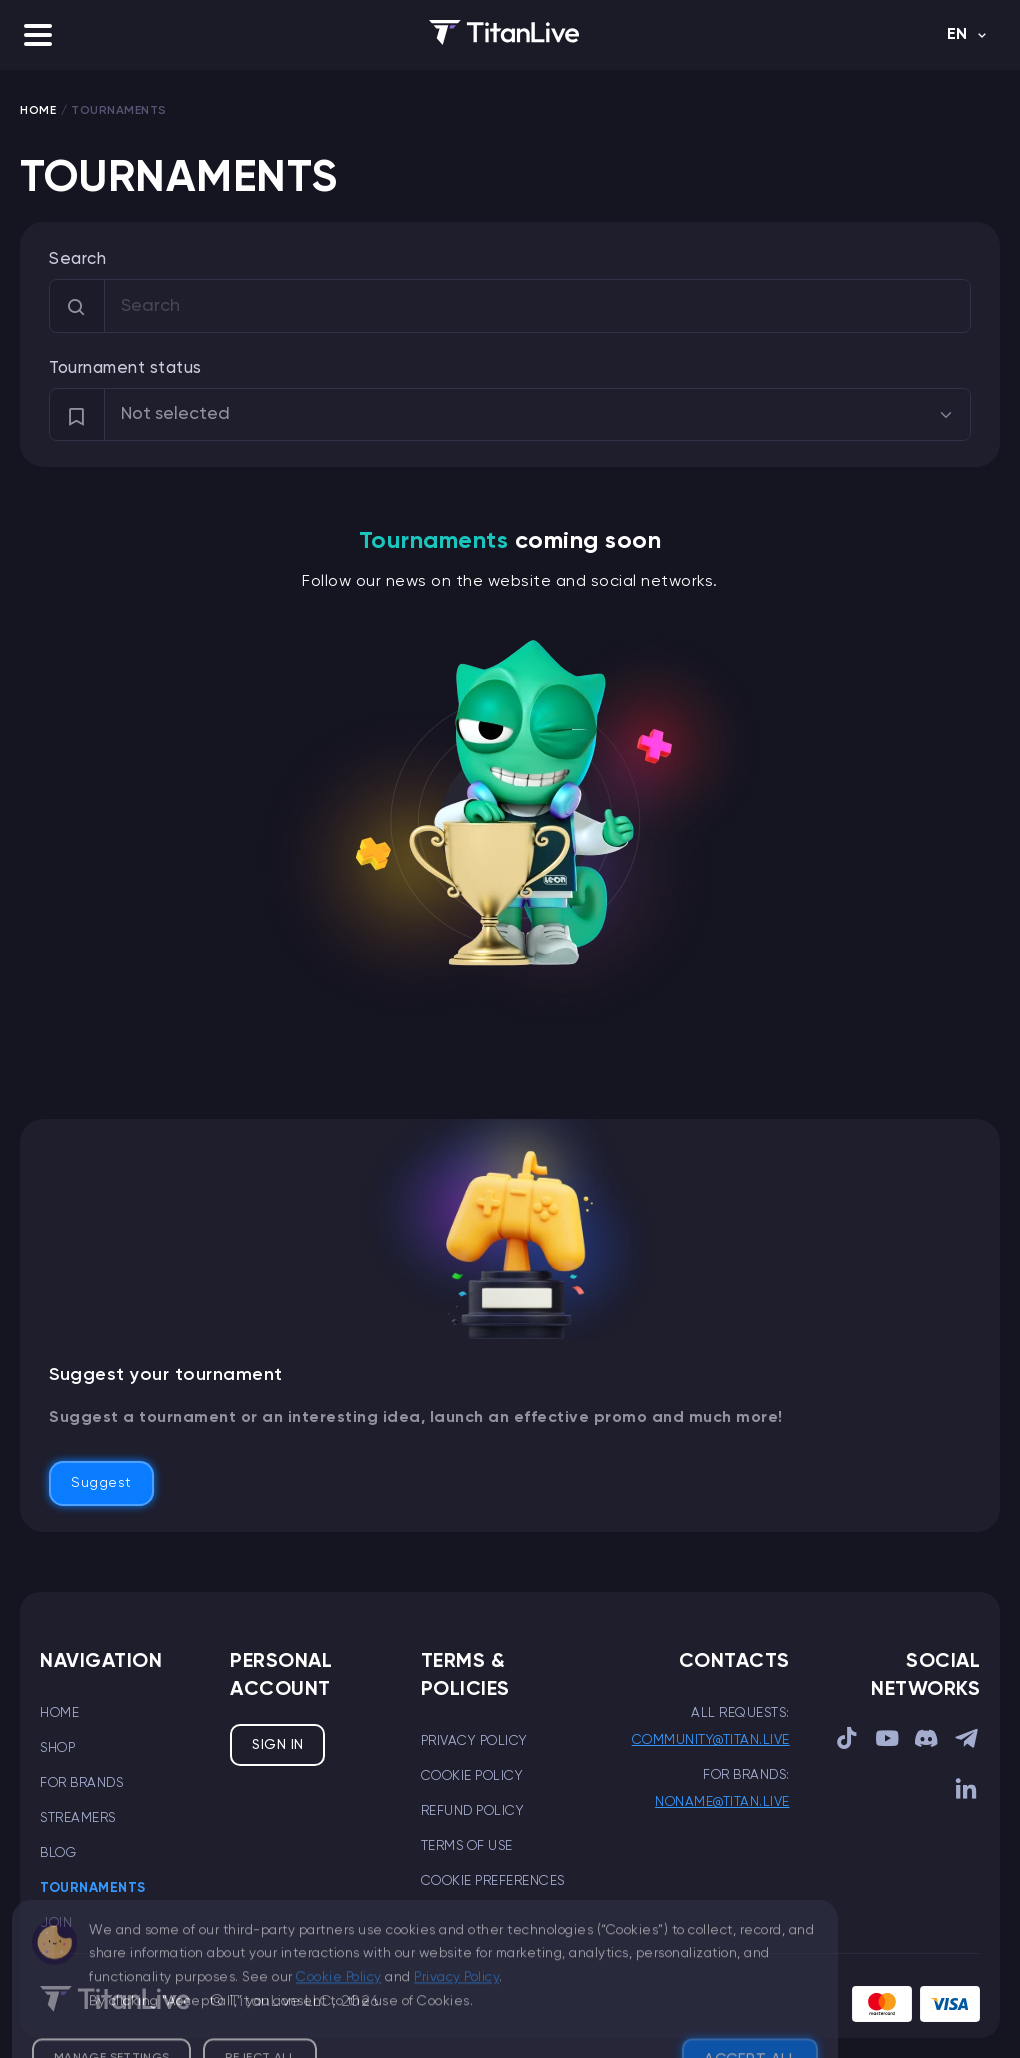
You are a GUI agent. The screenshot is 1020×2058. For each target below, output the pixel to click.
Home (59, 1713)
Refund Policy (473, 1811)
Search (77, 259)
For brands (81, 1783)
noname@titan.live (722, 1802)
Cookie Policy (472, 1776)
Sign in (277, 1745)
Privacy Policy (474, 1741)
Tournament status (125, 368)
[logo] (504, 35)
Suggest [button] (101, 1483)
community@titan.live (711, 1740)
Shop (57, 1748)
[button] (38, 35)
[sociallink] (848, 1742)
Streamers (78, 1818)
